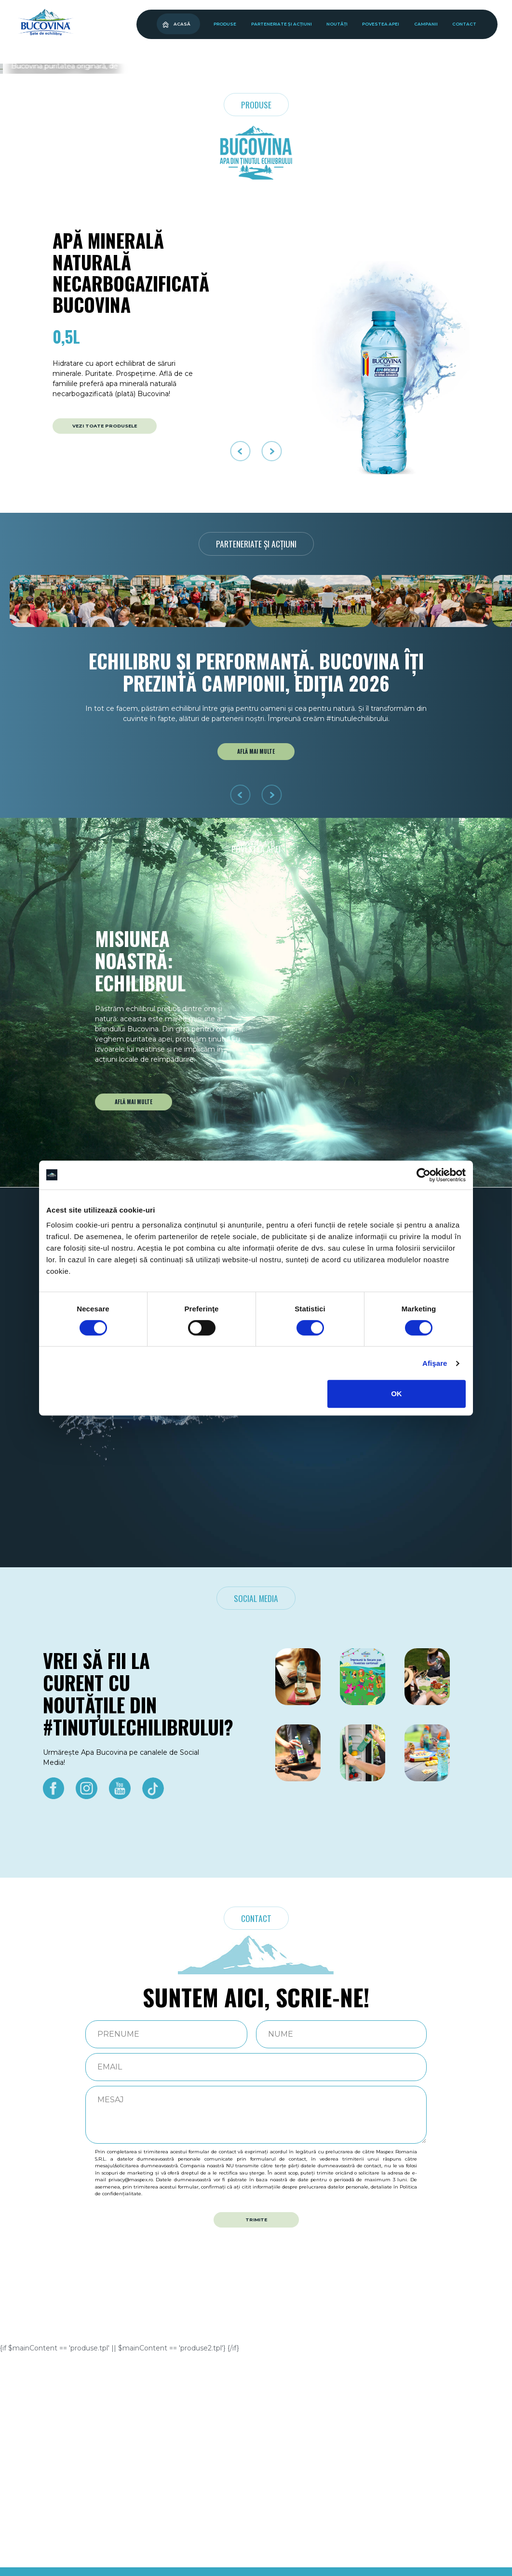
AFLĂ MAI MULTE (256, 974)
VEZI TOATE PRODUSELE (104, 648)
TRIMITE (256, 2442)
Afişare (434, 1363)
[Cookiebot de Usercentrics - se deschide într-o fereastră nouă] (423, 1175)
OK (396, 1393)
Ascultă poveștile (93, 243)
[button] (248, 282)
